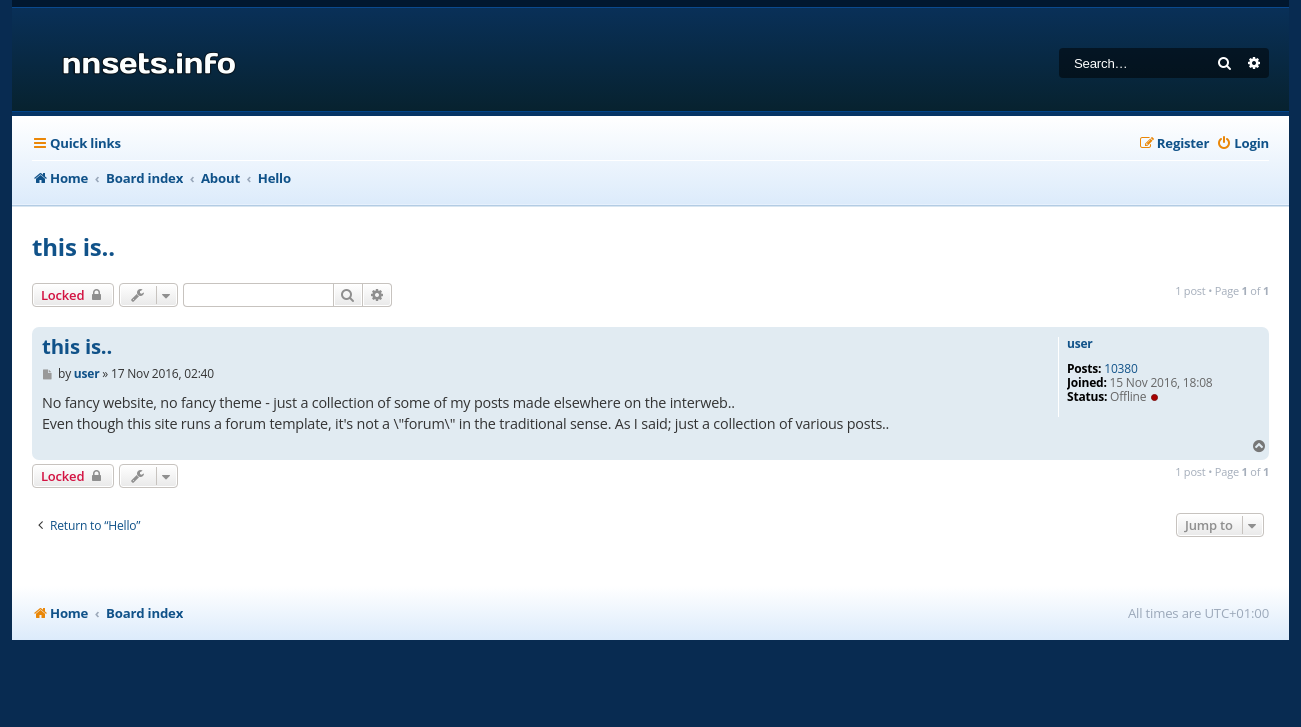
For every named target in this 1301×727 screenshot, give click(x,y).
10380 (1120, 369)
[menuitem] (1242, 143)
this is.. (73, 246)
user (1080, 344)
